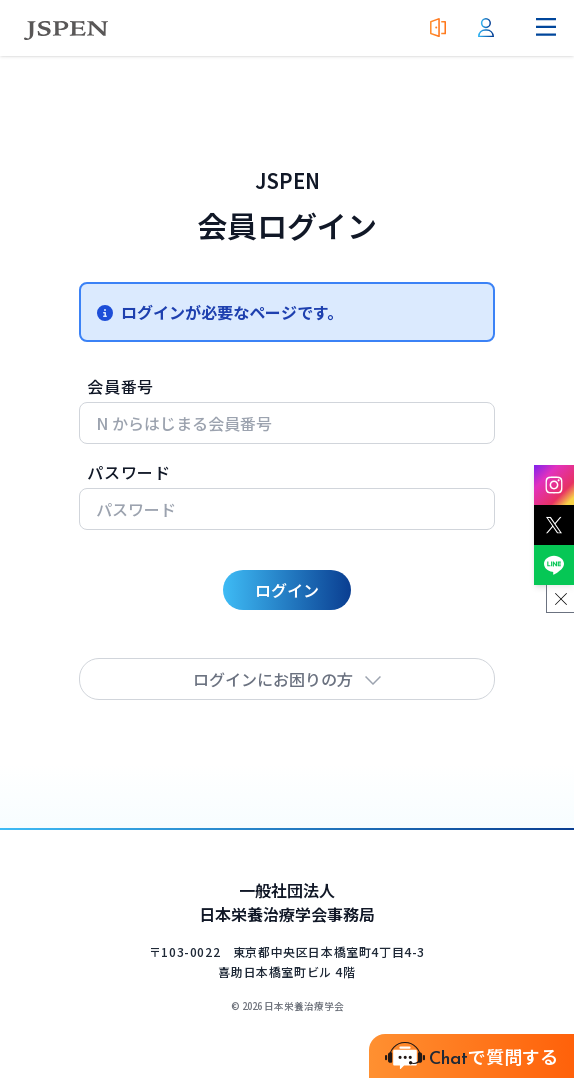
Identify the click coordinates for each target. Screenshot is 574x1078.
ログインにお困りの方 (287, 679)
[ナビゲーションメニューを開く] (546, 28)
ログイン (287, 590)
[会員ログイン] (486, 28)
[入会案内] (438, 28)
